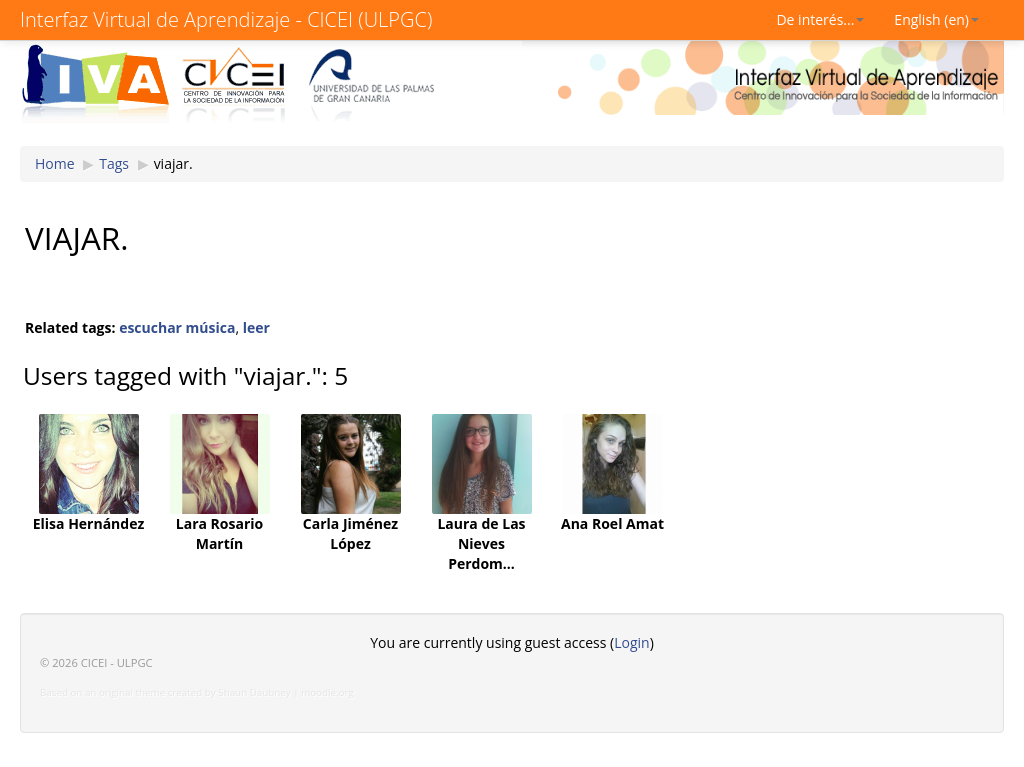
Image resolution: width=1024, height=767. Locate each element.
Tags (114, 163)
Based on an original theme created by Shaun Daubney (165, 692)
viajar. (173, 163)
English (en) (936, 19)
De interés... (820, 19)
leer (256, 327)
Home (55, 163)
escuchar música (177, 327)
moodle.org (327, 692)
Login (631, 642)
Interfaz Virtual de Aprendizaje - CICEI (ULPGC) (226, 19)
